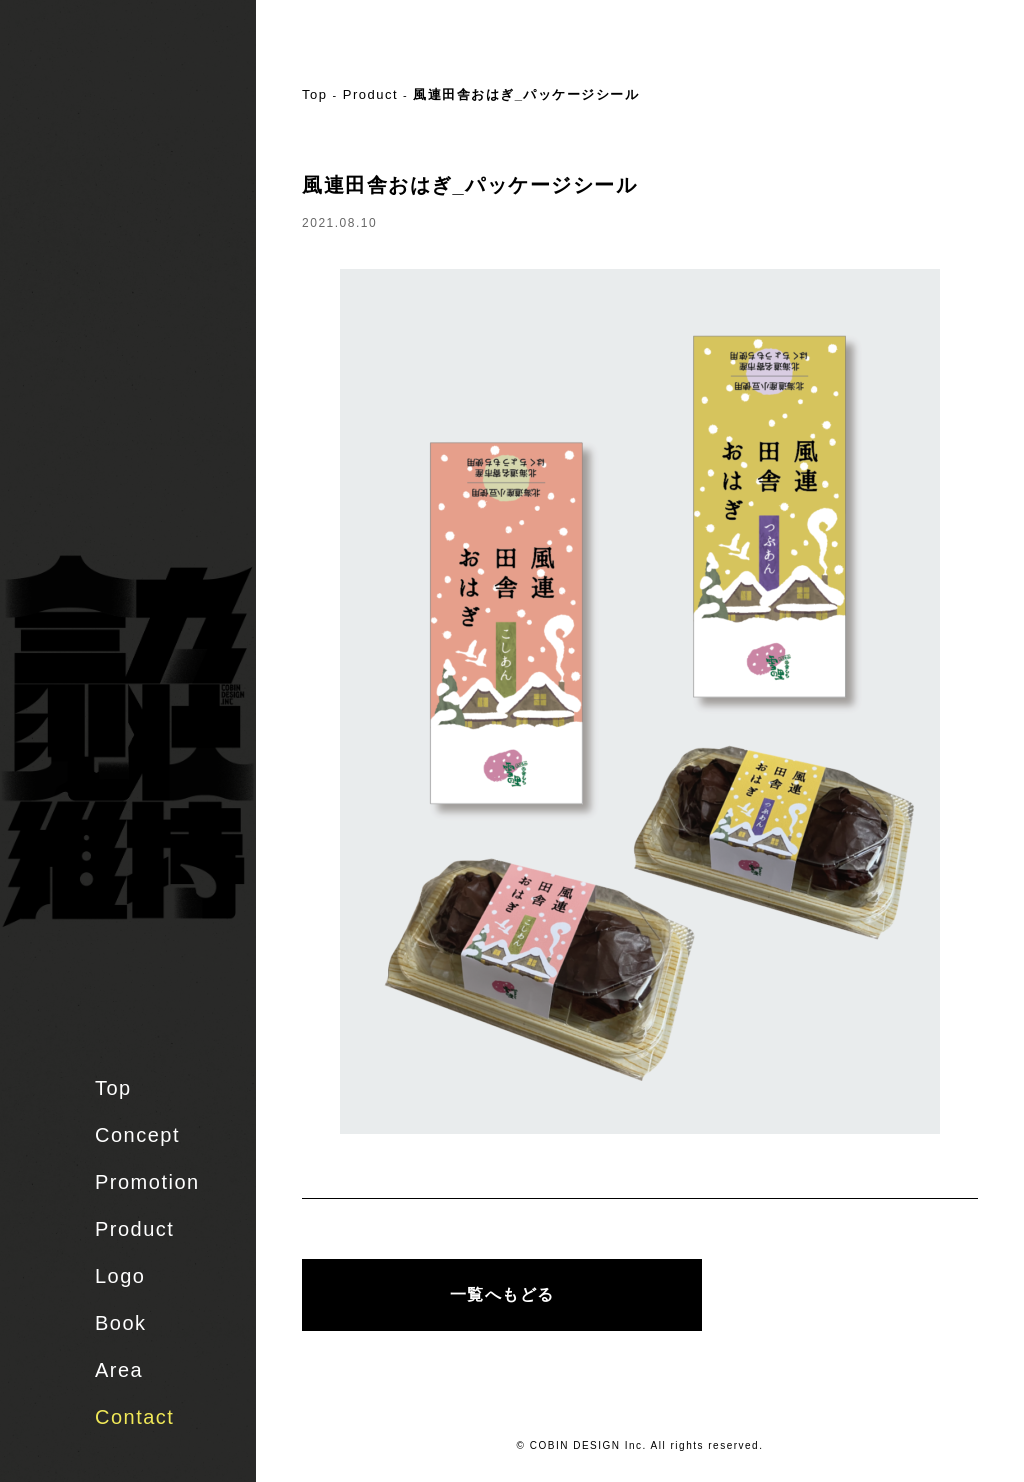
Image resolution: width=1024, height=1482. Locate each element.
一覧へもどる (502, 1294)
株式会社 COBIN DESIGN (140, 95)
